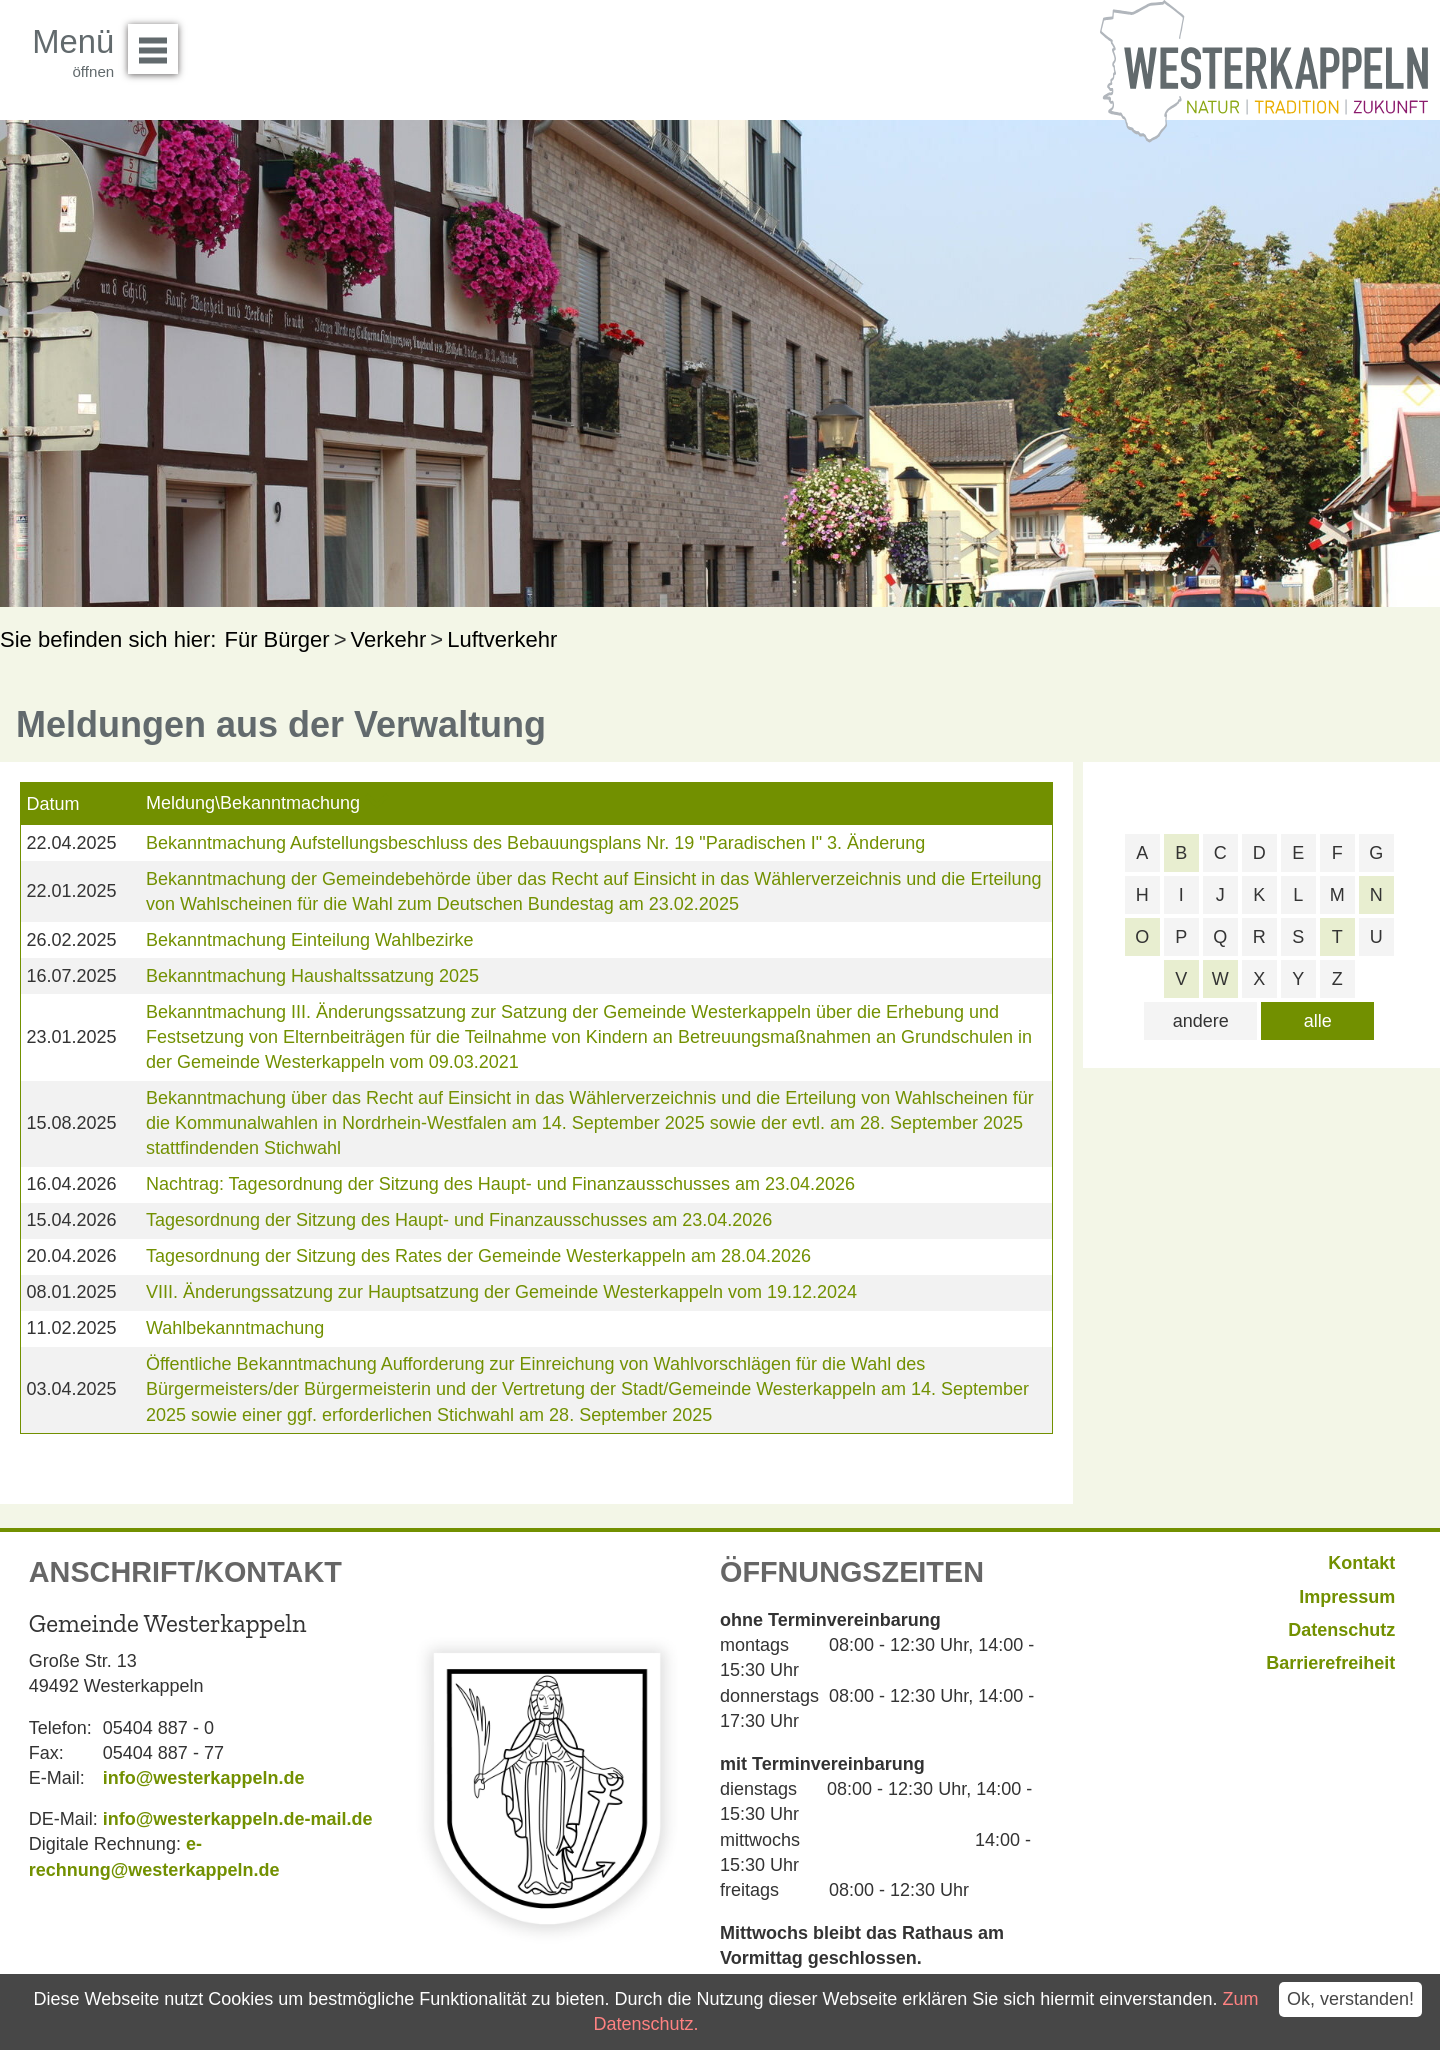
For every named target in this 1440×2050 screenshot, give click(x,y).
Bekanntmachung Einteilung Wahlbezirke (310, 940)
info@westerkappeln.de (204, 1778)
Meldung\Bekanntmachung (253, 803)
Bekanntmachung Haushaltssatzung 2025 (312, 976)
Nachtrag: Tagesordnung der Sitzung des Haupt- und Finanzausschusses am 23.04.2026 (500, 1184)
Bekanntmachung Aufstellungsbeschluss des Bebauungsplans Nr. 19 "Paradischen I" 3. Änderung (535, 843)
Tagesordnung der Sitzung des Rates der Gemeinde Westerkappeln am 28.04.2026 (478, 1256)
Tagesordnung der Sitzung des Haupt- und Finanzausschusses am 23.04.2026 (459, 1220)
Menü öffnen (158, 42)
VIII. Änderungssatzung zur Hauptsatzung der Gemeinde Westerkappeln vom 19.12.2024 (501, 1292)
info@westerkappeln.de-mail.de (238, 1819)
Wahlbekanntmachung (235, 1328)
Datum (52, 804)
